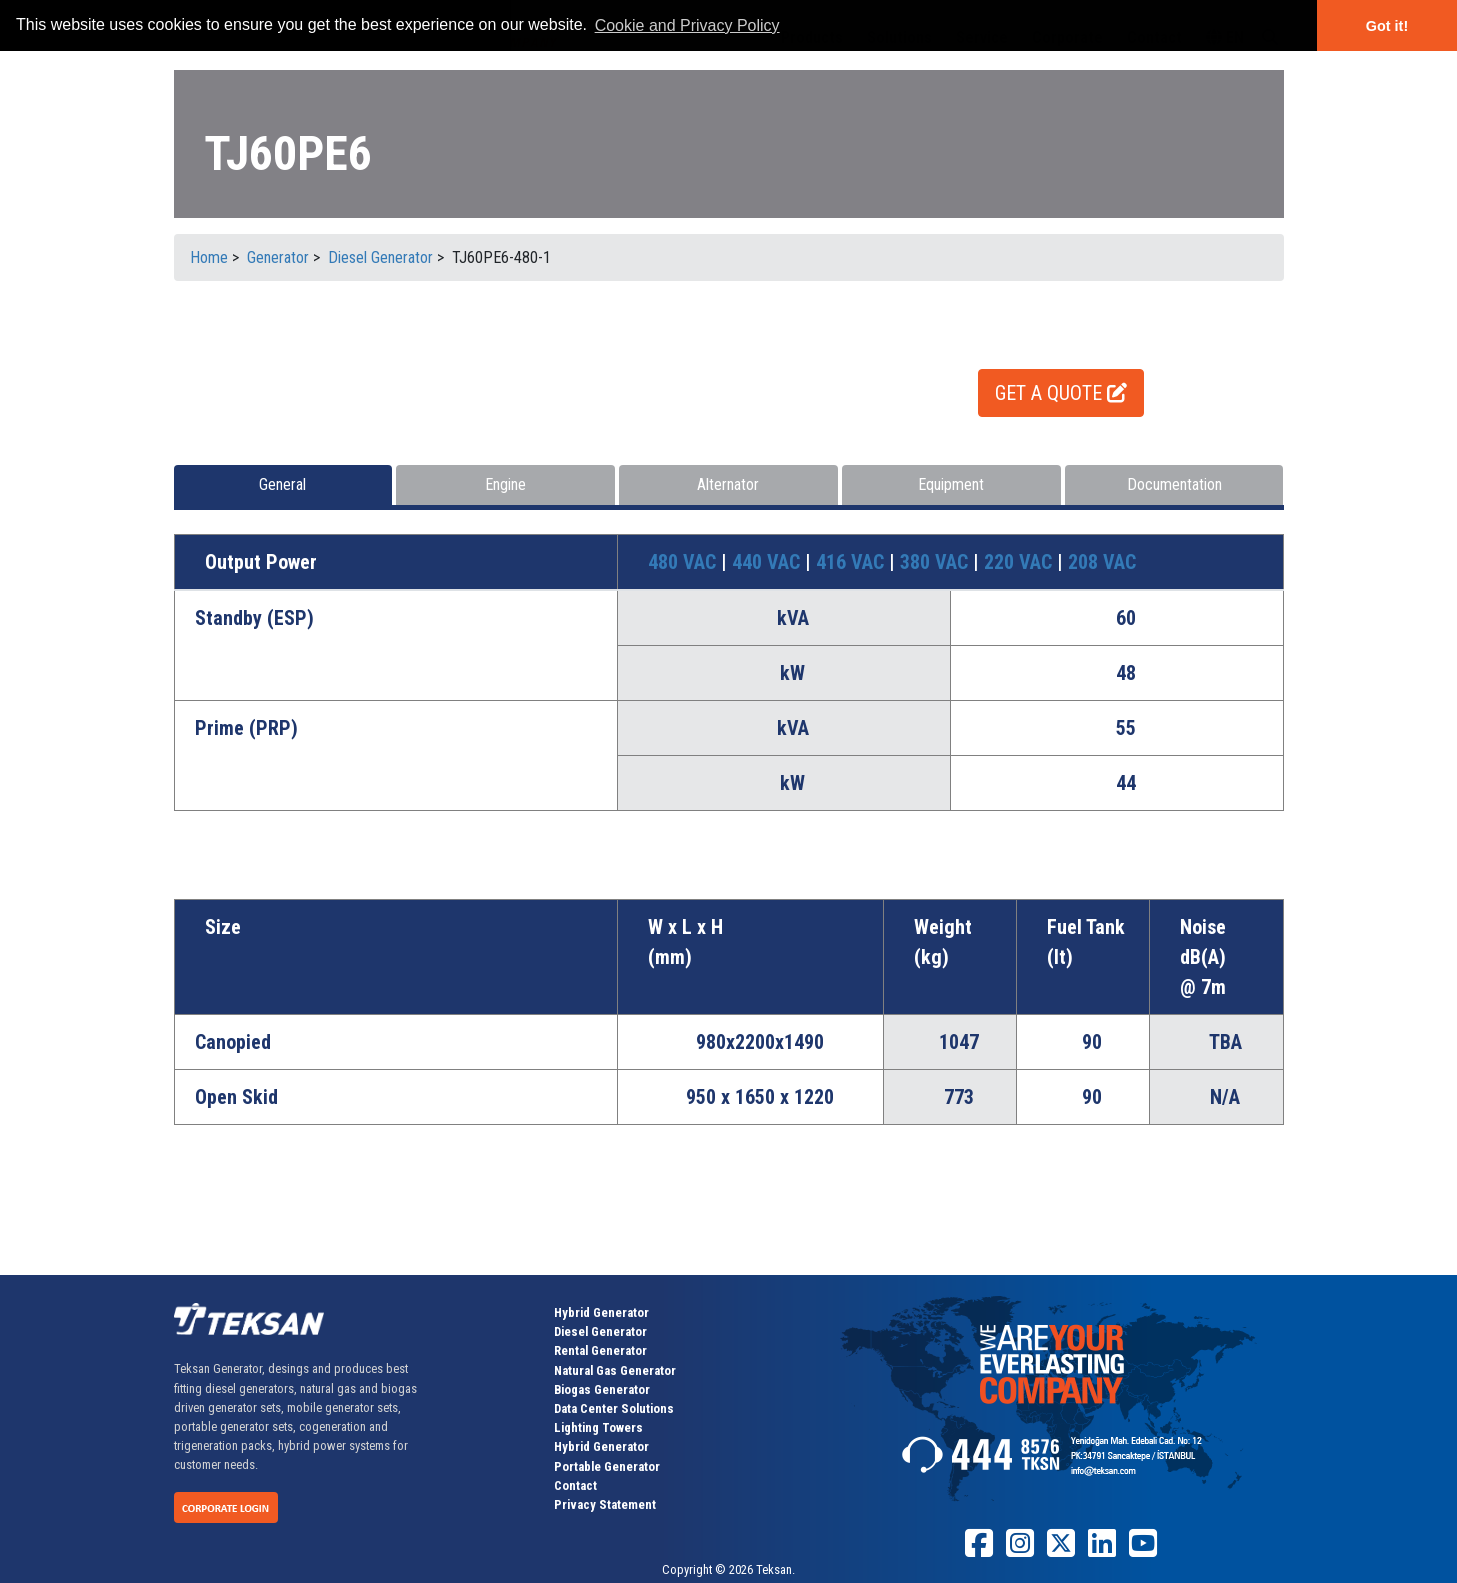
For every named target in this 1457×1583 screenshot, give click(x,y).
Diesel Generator (600, 1331)
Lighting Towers (598, 1427)
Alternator (728, 484)
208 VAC (1102, 562)
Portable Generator (607, 1466)
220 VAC (1020, 562)
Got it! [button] (1387, 26)
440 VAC (768, 562)
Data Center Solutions (614, 1408)
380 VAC (936, 562)
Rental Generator (600, 1350)
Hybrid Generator (601, 1312)
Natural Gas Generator (615, 1370)
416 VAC (852, 562)
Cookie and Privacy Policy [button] (687, 25)
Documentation (1174, 484)
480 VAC (684, 562)
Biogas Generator (602, 1389)
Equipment (951, 484)
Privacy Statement (605, 1504)
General (282, 484)
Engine (505, 484)
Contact (575, 1485)
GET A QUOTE (1061, 393)
